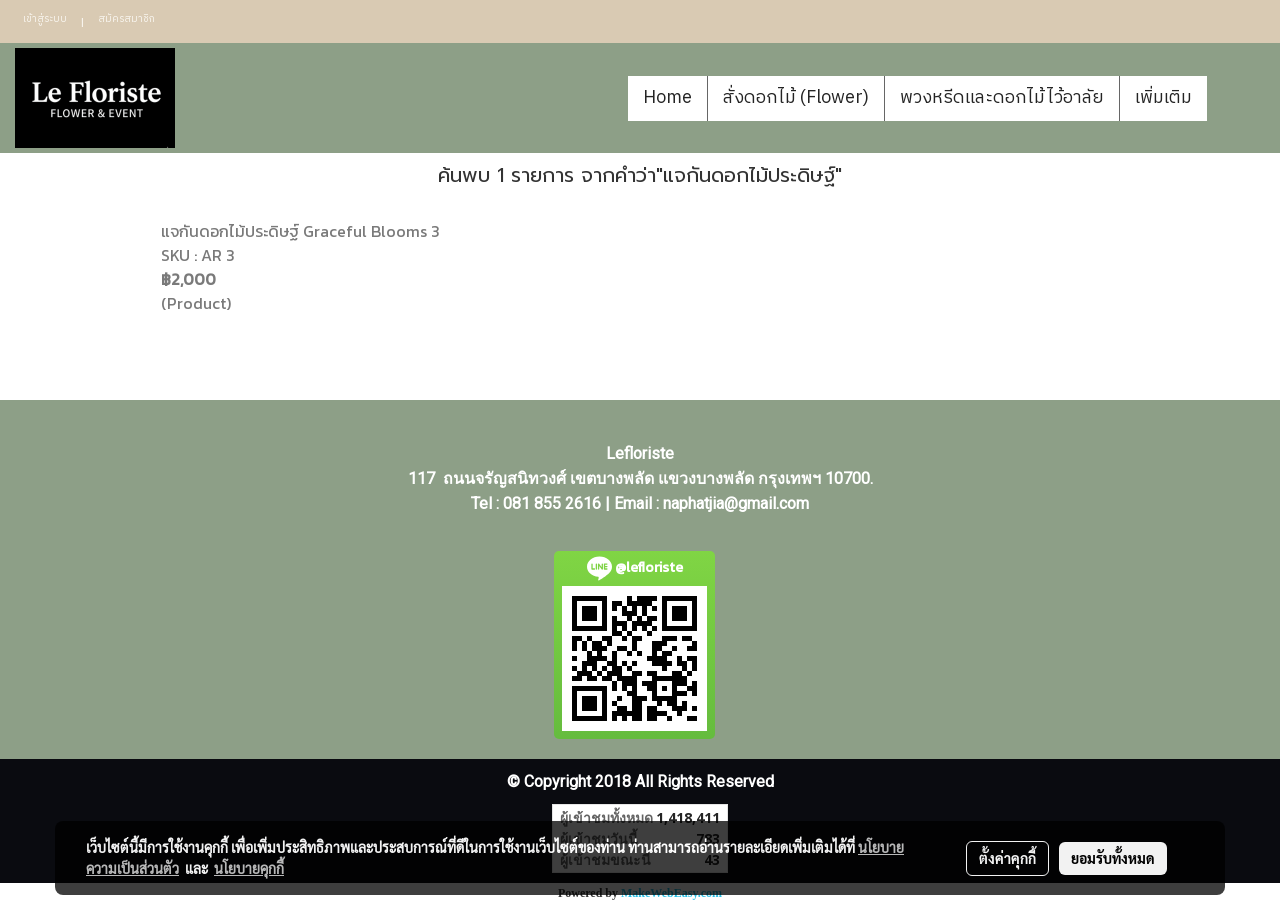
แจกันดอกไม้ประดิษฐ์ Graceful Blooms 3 (300, 231)
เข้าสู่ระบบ (45, 19)
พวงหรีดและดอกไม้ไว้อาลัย (1002, 98)
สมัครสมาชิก (126, 19)
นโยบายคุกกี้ (249, 868)
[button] (1237, 98)
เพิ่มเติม (1163, 98)
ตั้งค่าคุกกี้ (1007, 858)
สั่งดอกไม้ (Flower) (796, 98)
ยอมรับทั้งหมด (1113, 858)
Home (667, 98)
